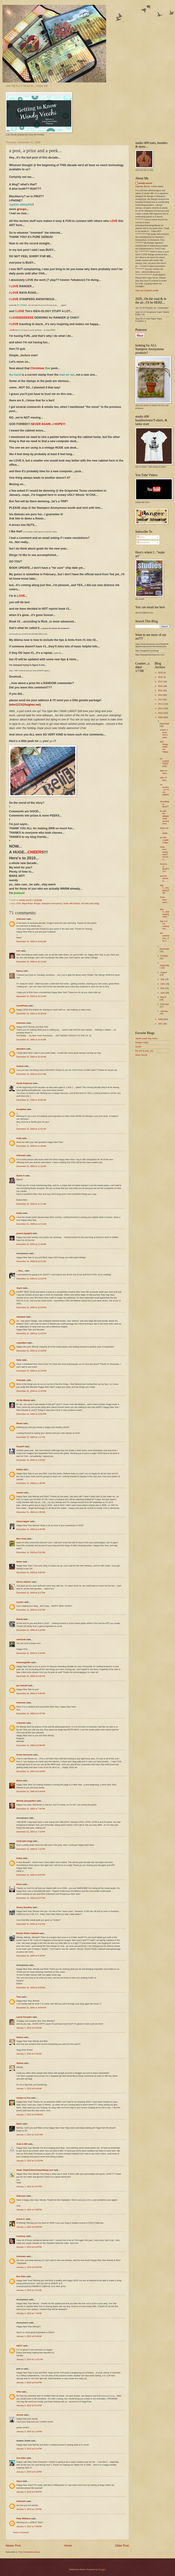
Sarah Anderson (24, 1083)
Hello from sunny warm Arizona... (164, 853)
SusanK (20, 1446)
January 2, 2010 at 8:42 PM (29, 2382)
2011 (160, 708)
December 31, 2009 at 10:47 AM (31, 1074)
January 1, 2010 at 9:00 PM (29, 2267)
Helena (19, 2037)
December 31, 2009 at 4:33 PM (30, 1653)
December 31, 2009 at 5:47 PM (30, 1713)
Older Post (122, 2545)
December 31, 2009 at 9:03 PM (30, 1875)
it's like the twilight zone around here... (164, 817)
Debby (19, 1469)
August (163, 972)
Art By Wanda (23, 1400)
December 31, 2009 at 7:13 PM (30, 1849)
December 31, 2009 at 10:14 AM (31, 996)
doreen (19, 2415)
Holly (18, 1360)
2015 (160, 690)
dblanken (21, 1049)
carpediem (21, 1343)
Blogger (101, 2569)
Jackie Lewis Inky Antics (146, 1038)
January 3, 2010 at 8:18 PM (29, 2472)
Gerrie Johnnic (23, 1582)
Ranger (37, 903)
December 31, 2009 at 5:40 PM (30, 1693)
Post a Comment (21, 2532)
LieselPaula (22, 1005)
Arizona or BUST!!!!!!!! (164, 868)
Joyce (19, 1288)
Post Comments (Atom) (29, 2552)
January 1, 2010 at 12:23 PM (29, 2160)
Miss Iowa (21, 1538)
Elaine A (20, 1175)
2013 (160, 699)
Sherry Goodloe (24, 1907)
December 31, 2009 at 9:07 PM (30, 1898)
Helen (19, 1561)
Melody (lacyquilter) (26, 1801)
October (164, 956)
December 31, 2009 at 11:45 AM (31, 1244)
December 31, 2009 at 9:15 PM (30, 1956)
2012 (160, 704)
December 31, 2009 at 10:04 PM (31, 2007)
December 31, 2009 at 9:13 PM (30, 1924)
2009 (160, 717)
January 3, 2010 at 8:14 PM (29, 2448)
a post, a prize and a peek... (164, 733)
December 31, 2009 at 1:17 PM (30, 1437)
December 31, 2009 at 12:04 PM (31, 1307)
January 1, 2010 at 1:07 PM (29, 2186)
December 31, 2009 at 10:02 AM (31, 941)
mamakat (20, 1317)
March (163, 997)
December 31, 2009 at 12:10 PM (31, 1333)
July (162, 979)
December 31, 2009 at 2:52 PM (30, 1552)
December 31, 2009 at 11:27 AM (31, 1204)
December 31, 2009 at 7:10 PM (30, 1831)
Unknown (21, 919)
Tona (18, 1997)
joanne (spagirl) (24, 1233)
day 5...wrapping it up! (164, 889)
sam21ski (21, 1639)
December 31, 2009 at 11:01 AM (31, 1129)
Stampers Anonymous (52, 903)
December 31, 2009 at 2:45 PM (30, 1529)
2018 (160, 677)
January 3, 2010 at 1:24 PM (29, 2431)
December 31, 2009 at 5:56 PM (30, 1745)
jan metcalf (21, 1685)
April (162, 992)
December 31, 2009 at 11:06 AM (31, 1146)
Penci (19, 1884)
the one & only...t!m (144, 1051)
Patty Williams (23, 2518)
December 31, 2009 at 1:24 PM (30, 1460)
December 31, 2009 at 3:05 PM (30, 1572)
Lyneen (20, 1602)
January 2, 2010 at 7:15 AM (29, 2313)
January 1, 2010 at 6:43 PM (29, 2247)
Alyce (19, 2481)
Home (68, 2545)
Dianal (19, 1619)
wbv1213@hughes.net (25, 704)
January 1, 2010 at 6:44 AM (29, 2088)
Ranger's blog (141, 1042)
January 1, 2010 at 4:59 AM (29, 2028)
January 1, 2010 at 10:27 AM (29, 2134)
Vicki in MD (21, 2144)
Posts (141, 537)
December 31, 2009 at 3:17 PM (30, 1592)
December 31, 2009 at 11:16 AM (31, 1166)
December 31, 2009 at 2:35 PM (30, 1512)
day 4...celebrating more (164, 913)
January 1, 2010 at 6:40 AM (29, 2054)
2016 (160, 686)
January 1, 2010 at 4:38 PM (29, 2209)
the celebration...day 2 (164, 937)
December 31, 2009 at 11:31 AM (31, 1224)
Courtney (21, 2236)
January (164, 1011)
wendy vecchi (145, 183)
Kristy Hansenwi (24, 1755)
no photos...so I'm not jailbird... (164, 790)
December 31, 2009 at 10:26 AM (31, 1013)
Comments (143, 542)
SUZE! (138, 1047)
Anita (19, 1138)
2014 (160, 695)
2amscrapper (22, 1521)
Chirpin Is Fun (23, 2098)
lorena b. (20, 2219)
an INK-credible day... (164, 840)
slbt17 (19, 2345)
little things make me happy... (164, 748)
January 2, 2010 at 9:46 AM (29, 2336)
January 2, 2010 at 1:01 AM (29, 2290)
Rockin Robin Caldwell (27, 1933)
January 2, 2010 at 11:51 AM (29, 2359)
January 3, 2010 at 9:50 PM (29, 2492)
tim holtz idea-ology (90, 903)
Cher (18, 2392)
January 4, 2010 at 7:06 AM (29, 2526)
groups (22, 209)
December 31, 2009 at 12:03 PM (31, 1278)
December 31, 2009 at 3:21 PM (30, 1610)
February (164, 1004)
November (164, 949)
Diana (19, 1780)
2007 (160, 1024)
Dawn (19, 2124)
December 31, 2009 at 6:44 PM (30, 1791)
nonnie (19, 1492)
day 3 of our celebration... (164, 925)
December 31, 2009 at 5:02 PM (30, 1676)
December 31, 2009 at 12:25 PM (31, 1371)
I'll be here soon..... (164, 901)
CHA (18, 903)
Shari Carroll (141, 1055)
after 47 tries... (164, 771)
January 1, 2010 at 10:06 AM (29, 2114)
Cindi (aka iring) (24, 1841)
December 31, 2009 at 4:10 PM (30, 1630)
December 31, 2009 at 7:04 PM (30, 1809)
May (162, 988)
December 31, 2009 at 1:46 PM (30, 1483)
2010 (160, 713)
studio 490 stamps (71, 903)
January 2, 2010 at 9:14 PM (29, 2405)
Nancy (19, 971)
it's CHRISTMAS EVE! (164, 762)
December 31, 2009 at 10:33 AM (31, 1057)
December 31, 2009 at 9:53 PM (30, 1987)
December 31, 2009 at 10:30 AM (31, 1039)
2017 (160, 681)
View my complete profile (146, 290)
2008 (160, 1019)
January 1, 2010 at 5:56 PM (29, 2227)
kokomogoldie (23, 1662)
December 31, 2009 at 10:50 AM (31, 1100)
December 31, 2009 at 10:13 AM (31, 961)
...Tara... (20, 1270)
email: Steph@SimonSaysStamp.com (34, 2170)
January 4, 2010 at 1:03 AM (29, 2509)
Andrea (19, 1066)
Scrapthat (21, 1109)
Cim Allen (21, 2458)
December (164, 723)
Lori (18, 951)
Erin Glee (21, 2276)
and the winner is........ (164, 878)
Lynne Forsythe (24, 2017)
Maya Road (27, 903)
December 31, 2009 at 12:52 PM (31, 1414)
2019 (160, 672)
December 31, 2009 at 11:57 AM (31, 1261)
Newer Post (13, 2545)
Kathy (19, 1213)
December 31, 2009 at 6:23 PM (30, 1771)
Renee (19, 1423)
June (163, 984)
